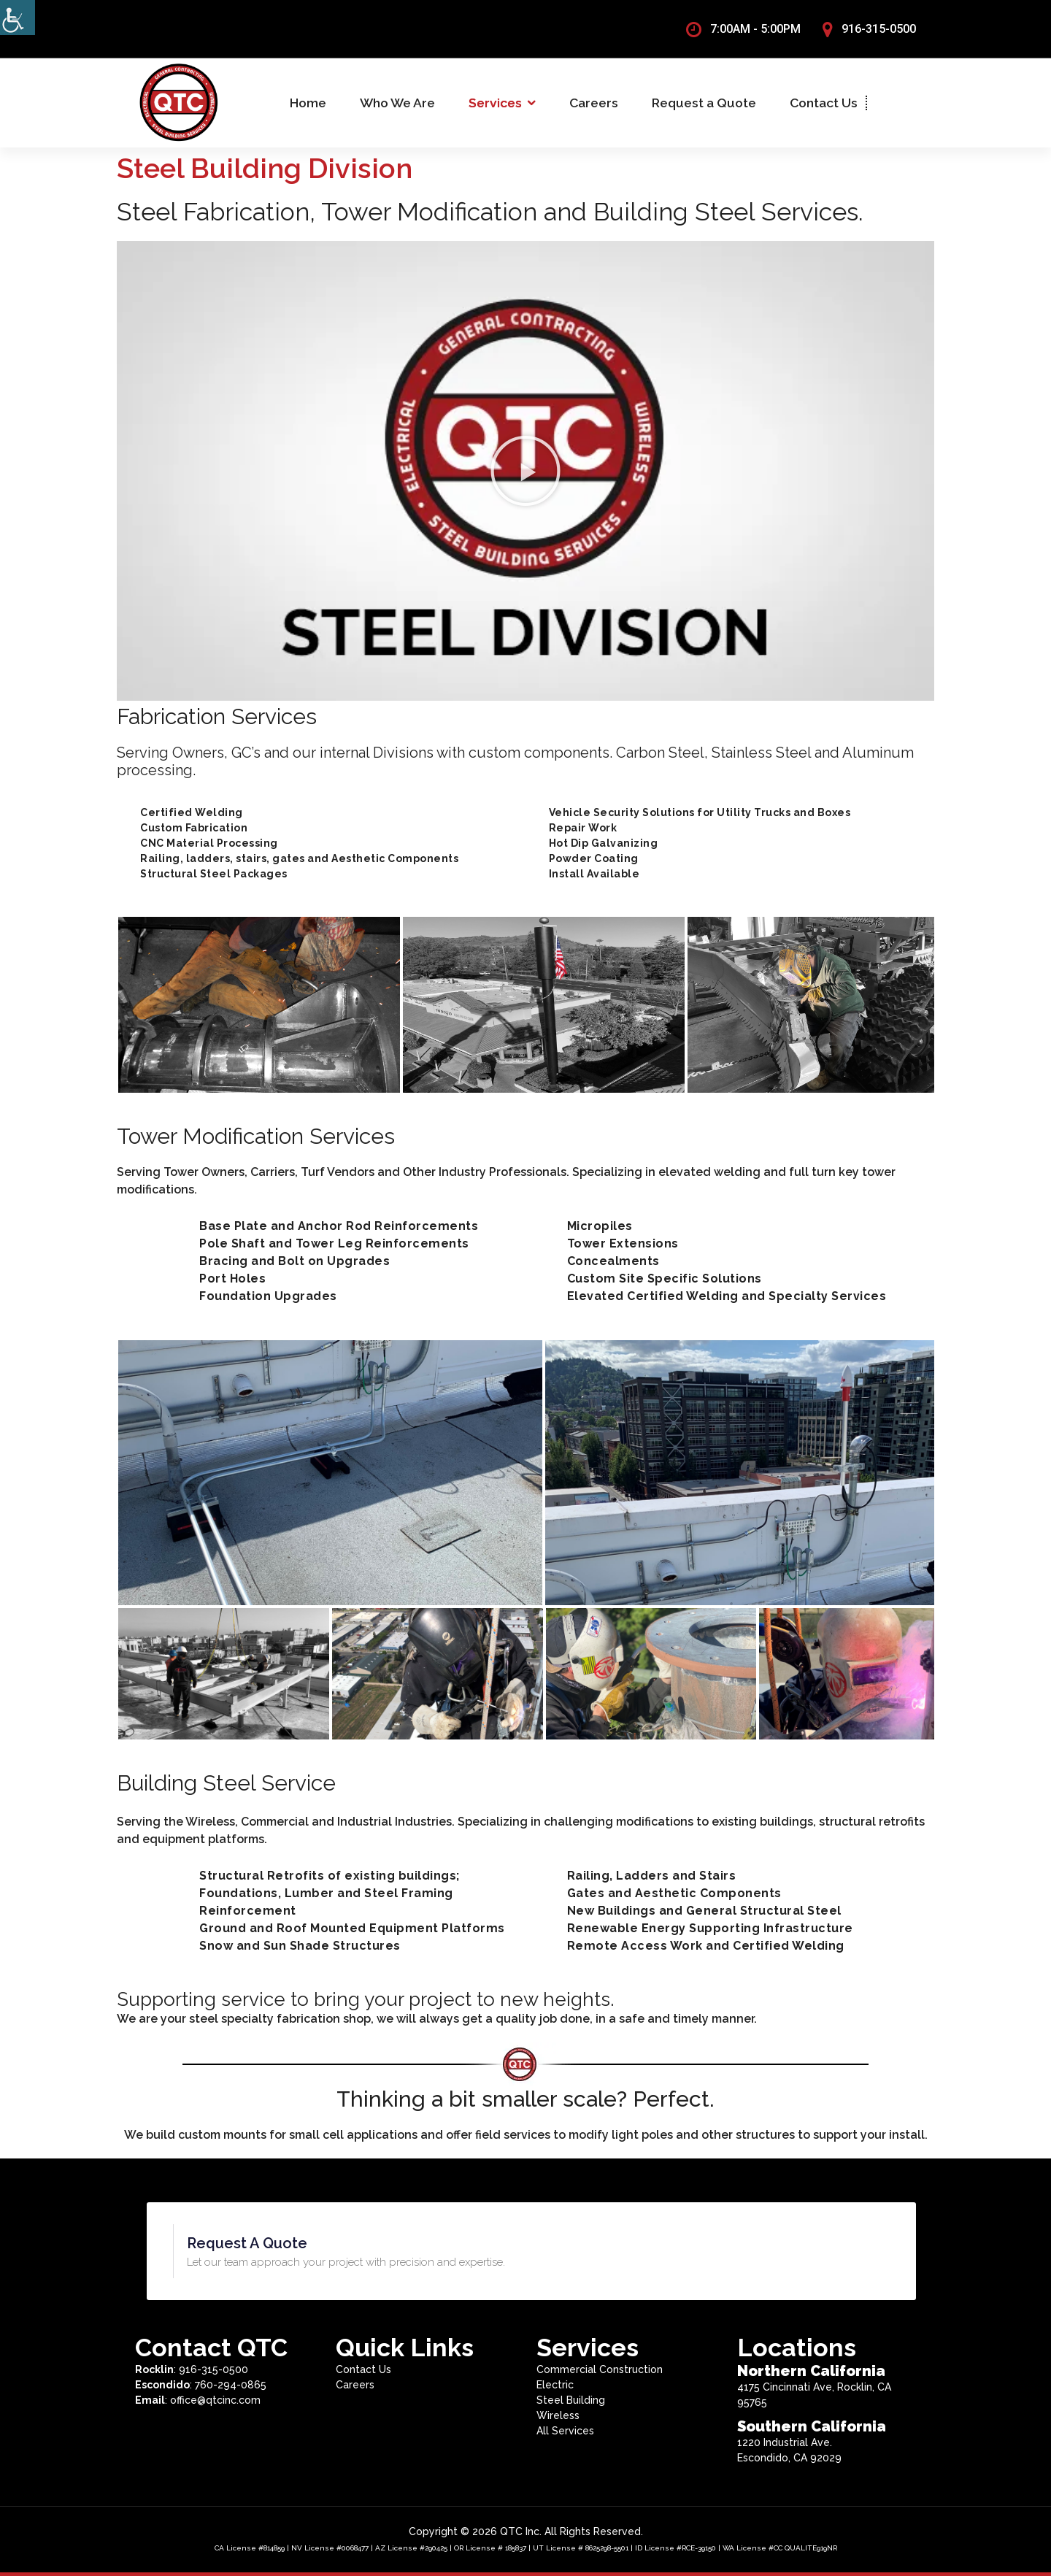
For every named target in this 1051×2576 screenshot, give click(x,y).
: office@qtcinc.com (198, 2400)
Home (308, 103)
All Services (565, 2431)
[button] (525, 470)
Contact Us (824, 103)
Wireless (558, 2415)
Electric (555, 2385)
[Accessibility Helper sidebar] (17, 17)
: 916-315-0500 (191, 2369)
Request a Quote (704, 103)
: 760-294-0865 (200, 2385)
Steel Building (570, 2400)
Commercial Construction (599, 2369)
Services (495, 103)
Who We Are (397, 103)
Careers (593, 103)
